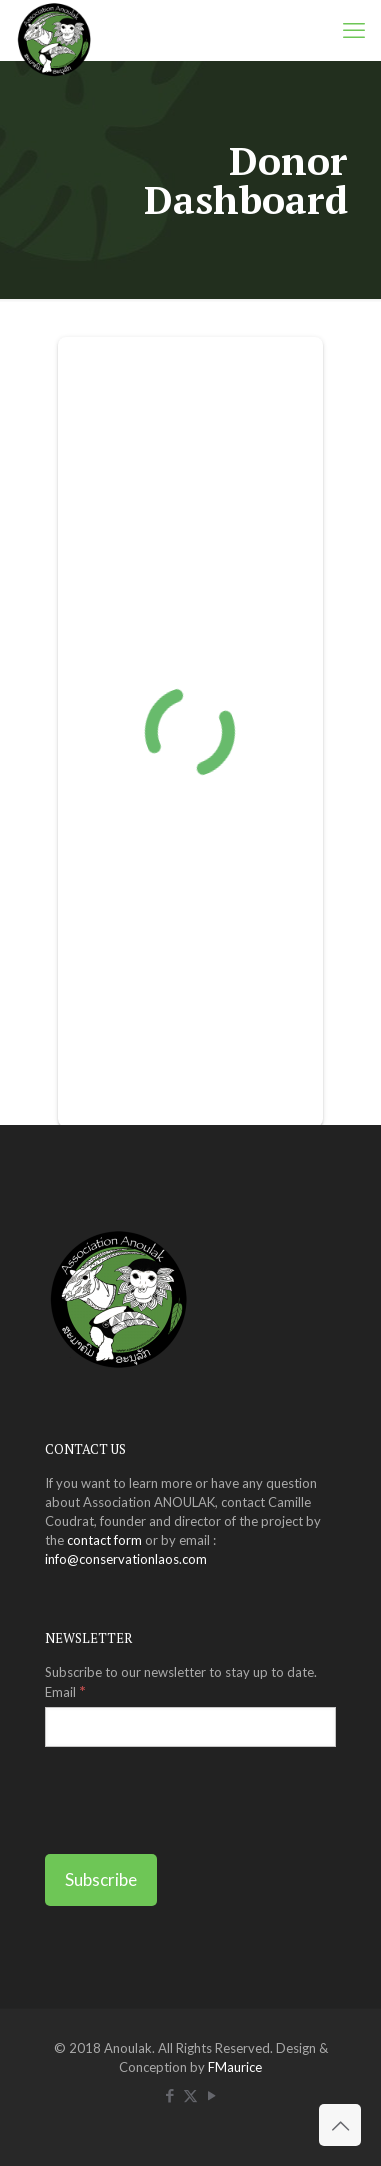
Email (65, 1691)
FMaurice (235, 2067)
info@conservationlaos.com (126, 1559)
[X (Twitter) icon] (190, 2095)
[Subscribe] (101, 1880)
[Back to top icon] (340, 2125)
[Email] (190, 1727)
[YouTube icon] (211, 2095)
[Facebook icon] (169, 2095)
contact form (104, 1540)
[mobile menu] (354, 30)
